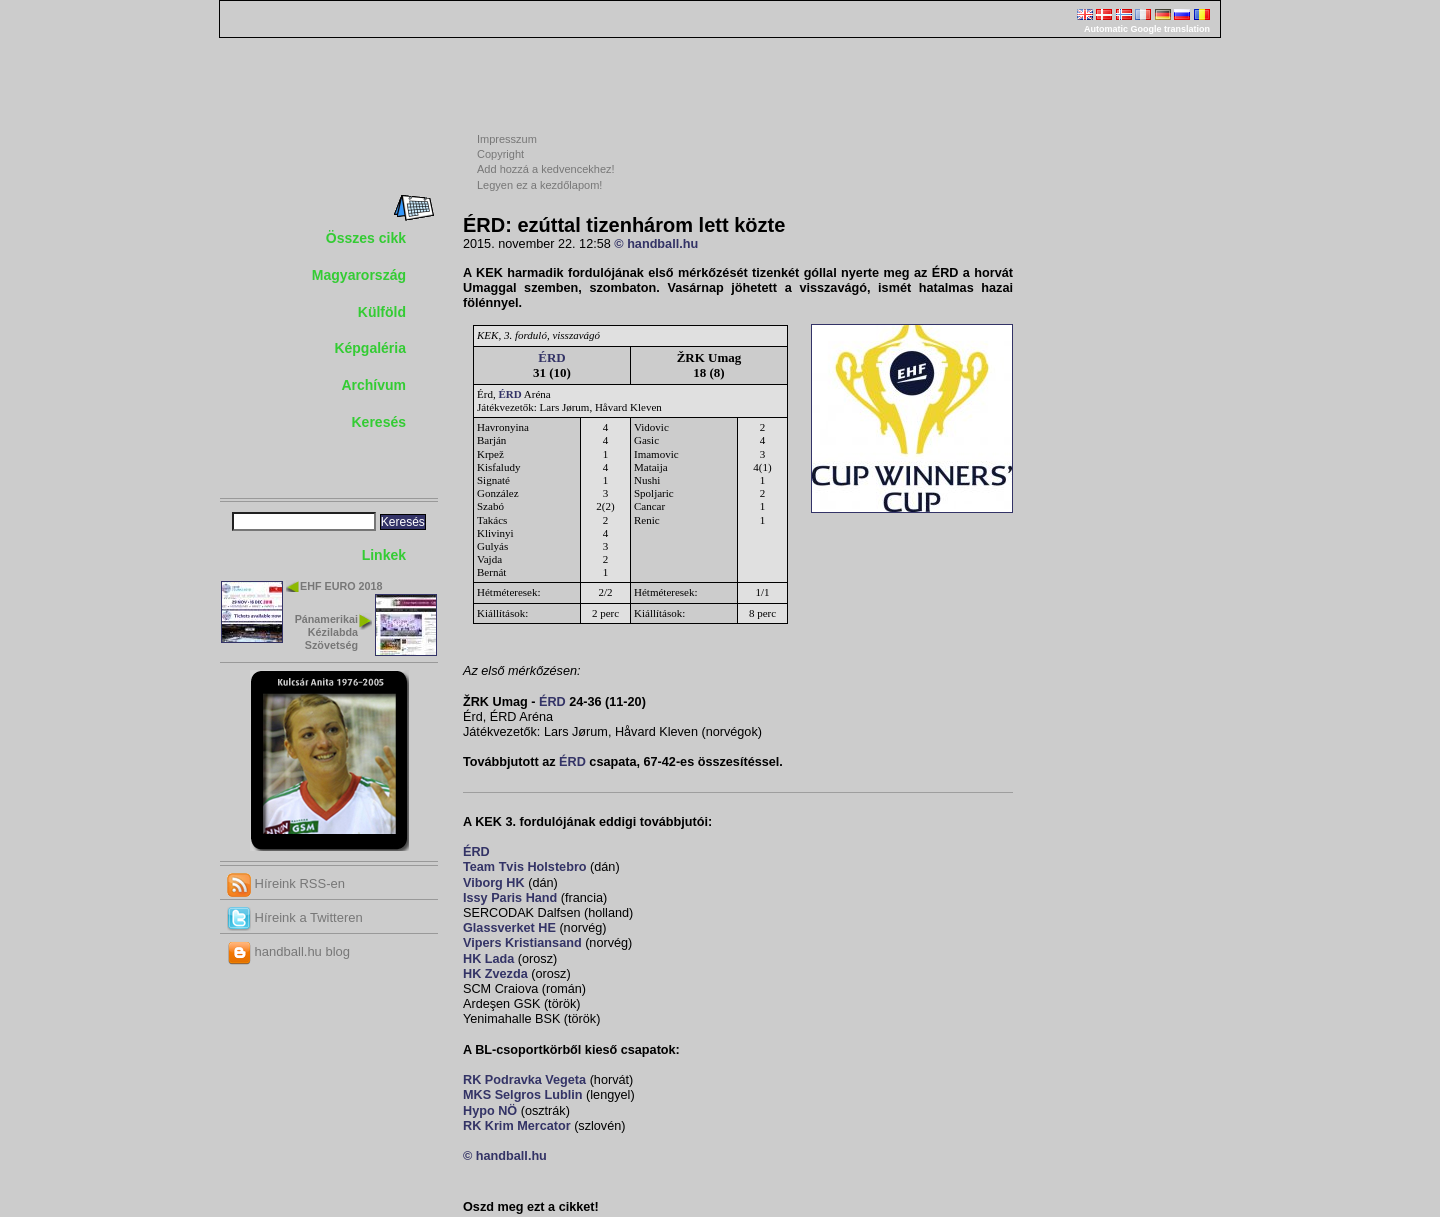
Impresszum (507, 139)
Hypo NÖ (490, 1111)
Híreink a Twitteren (295, 917)
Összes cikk (366, 238)
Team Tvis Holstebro (525, 867)
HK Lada (488, 959)
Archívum (373, 385)
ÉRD (551, 357)
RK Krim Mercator (517, 1126)
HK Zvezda (495, 974)
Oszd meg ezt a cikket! (531, 1207)
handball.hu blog (288, 951)
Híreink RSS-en (286, 883)
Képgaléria (370, 348)
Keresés (379, 422)
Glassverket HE (509, 928)
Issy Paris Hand (510, 898)
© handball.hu (656, 244)
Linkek (384, 555)
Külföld (382, 312)
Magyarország (359, 275)
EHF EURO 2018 (341, 586)
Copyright (500, 154)
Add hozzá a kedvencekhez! (546, 169)
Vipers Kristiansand (522, 943)
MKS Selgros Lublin (523, 1095)
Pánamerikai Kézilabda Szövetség (326, 632)
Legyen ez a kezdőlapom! (539, 185)
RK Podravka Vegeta (524, 1080)
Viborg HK (494, 883)
